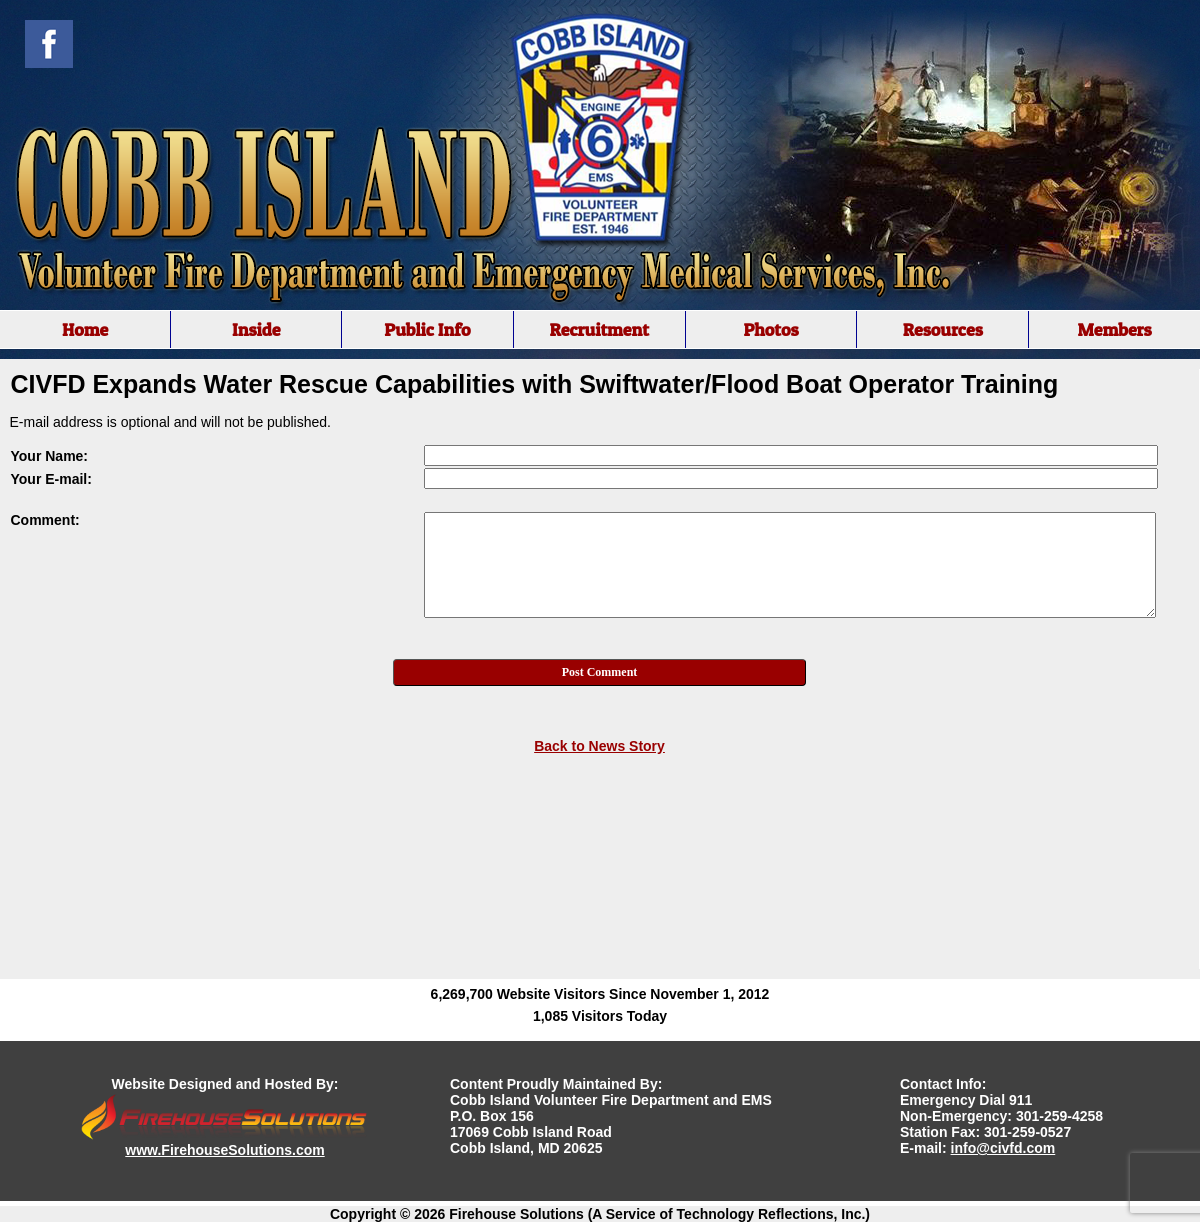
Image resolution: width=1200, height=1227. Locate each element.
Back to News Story (599, 746)
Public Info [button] (427, 329)
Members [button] (1114, 329)
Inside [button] (256, 329)
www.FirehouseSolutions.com (224, 1150)
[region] (600, 329)
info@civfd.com (1003, 1148)
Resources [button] (943, 329)
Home (85, 329)
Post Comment (600, 672)
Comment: (45, 520)
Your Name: (50, 456)
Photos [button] (770, 329)
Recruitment (599, 329)
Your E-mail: (51, 479)
